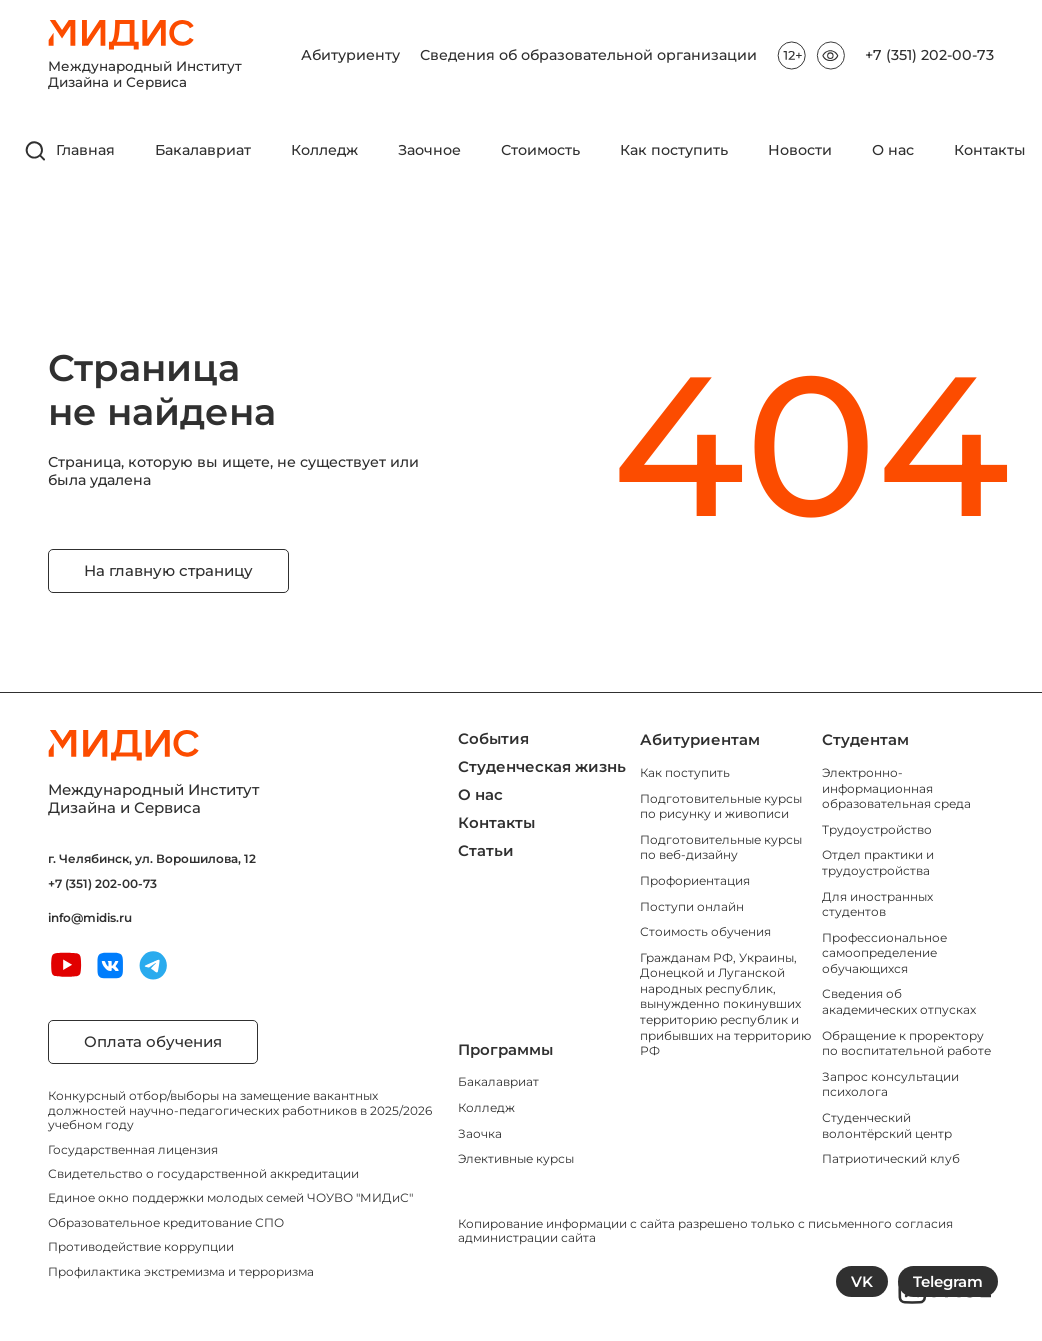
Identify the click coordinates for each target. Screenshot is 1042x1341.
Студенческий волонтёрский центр (887, 1125)
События (493, 738)
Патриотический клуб (891, 1158)
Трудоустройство (877, 829)
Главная (85, 150)
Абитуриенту (350, 55)
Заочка (480, 1133)
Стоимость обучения (705, 931)
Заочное (429, 150)
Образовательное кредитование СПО (166, 1222)
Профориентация (695, 880)
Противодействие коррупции (141, 1246)
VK (862, 1281)
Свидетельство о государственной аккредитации (203, 1173)
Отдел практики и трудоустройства (878, 862)
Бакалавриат (203, 150)
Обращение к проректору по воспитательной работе (906, 1043)
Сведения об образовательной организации (588, 55)
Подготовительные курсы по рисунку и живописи (721, 806)
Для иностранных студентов (877, 904)
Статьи (486, 850)
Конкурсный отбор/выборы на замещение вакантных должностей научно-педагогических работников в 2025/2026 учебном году (240, 1110)
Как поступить (674, 150)
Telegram (948, 1281)
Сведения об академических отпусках (899, 1001)
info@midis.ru (90, 918)
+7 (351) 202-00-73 (929, 55)
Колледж (324, 150)
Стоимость (540, 150)
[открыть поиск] (36, 151)
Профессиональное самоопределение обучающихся (884, 953)
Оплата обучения (153, 1041)
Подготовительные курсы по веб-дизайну (721, 847)
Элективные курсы (516, 1158)
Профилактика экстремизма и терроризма (181, 1271)
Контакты (990, 150)
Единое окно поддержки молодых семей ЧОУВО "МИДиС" (230, 1197)
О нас (893, 150)
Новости (800, 150)
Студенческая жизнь (542, 766)
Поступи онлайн (692, 906)
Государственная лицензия (133, 1149)
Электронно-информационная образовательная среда (896, 788)
